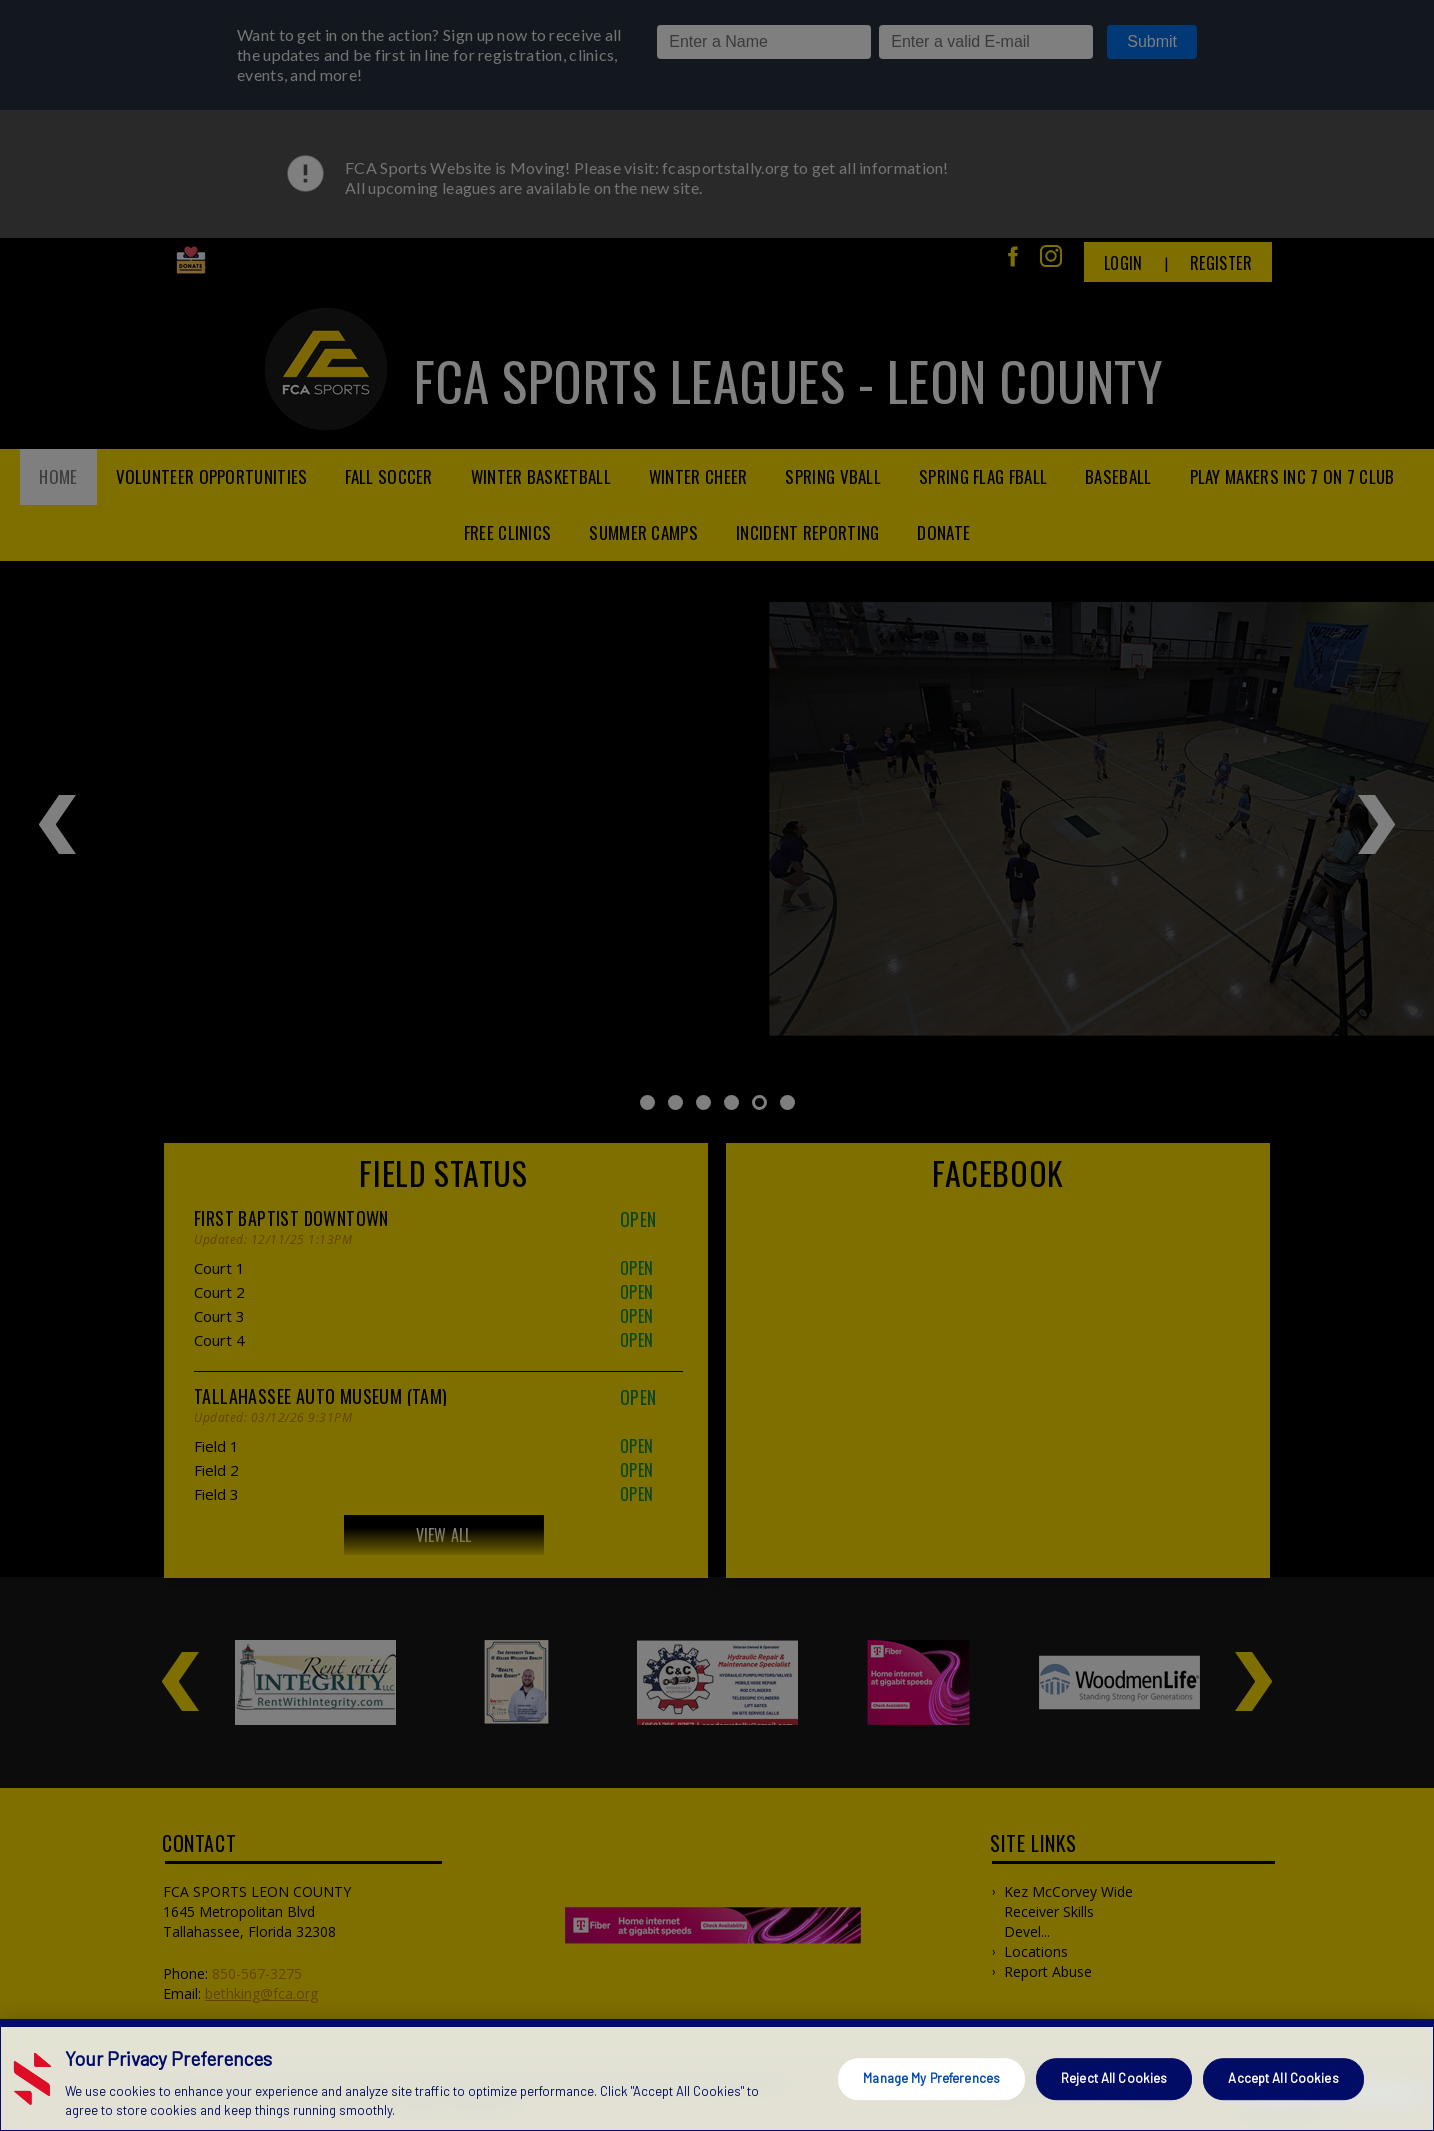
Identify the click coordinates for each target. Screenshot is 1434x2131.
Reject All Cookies (1114, 2078)
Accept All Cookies (1283, 2078)
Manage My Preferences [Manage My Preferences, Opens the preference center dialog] (931, 2078)
